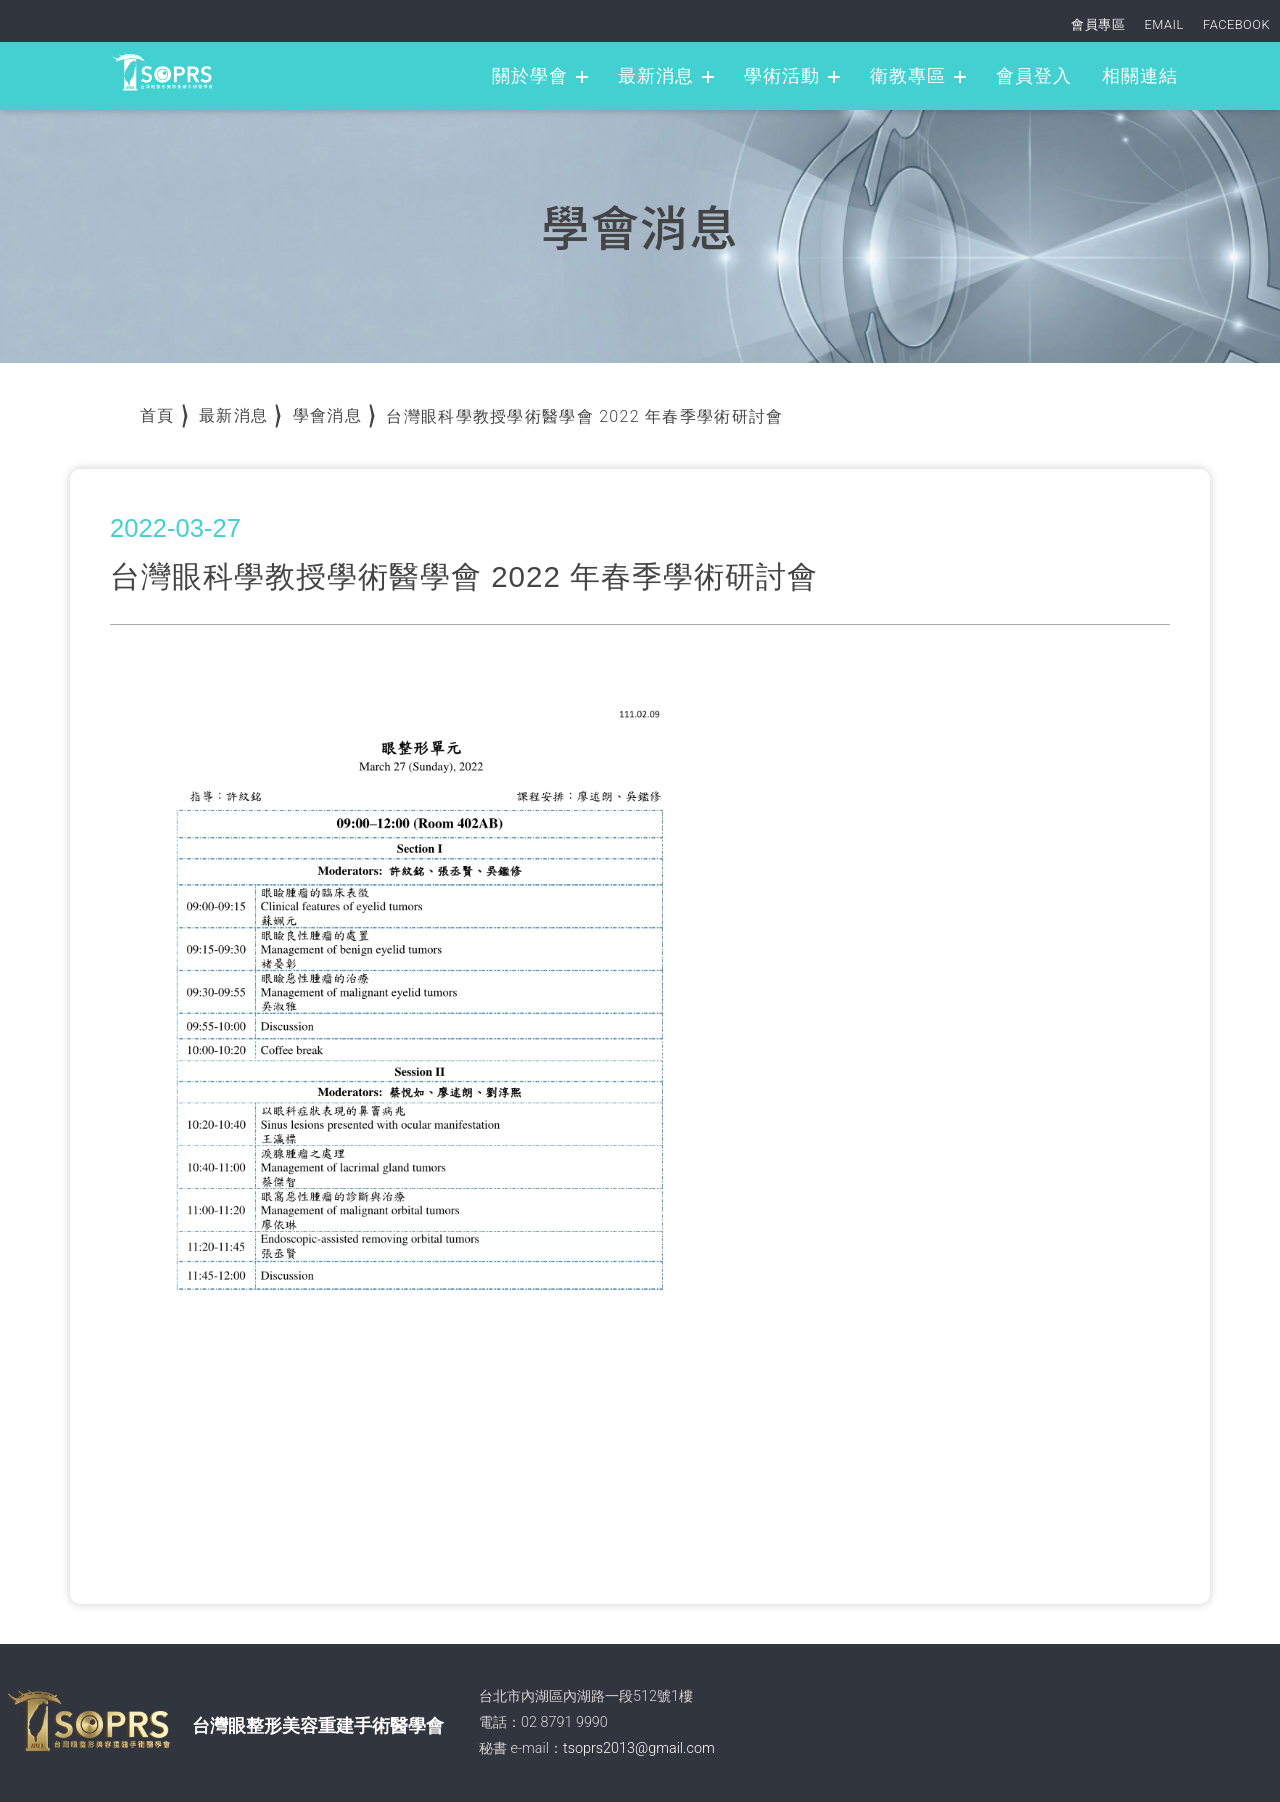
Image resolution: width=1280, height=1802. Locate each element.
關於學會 (530, 76)
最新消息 (656, 76)
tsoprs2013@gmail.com (639, 1748)
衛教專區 (908, 76)
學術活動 (782, 76)
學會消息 (327, 415)
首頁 (157, 415)
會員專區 (1098, 24)
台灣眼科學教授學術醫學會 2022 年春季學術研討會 (584, 416)
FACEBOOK (1236, 24)
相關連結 (1140, 76)
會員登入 (1034, 76)
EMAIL (1164, 24)
